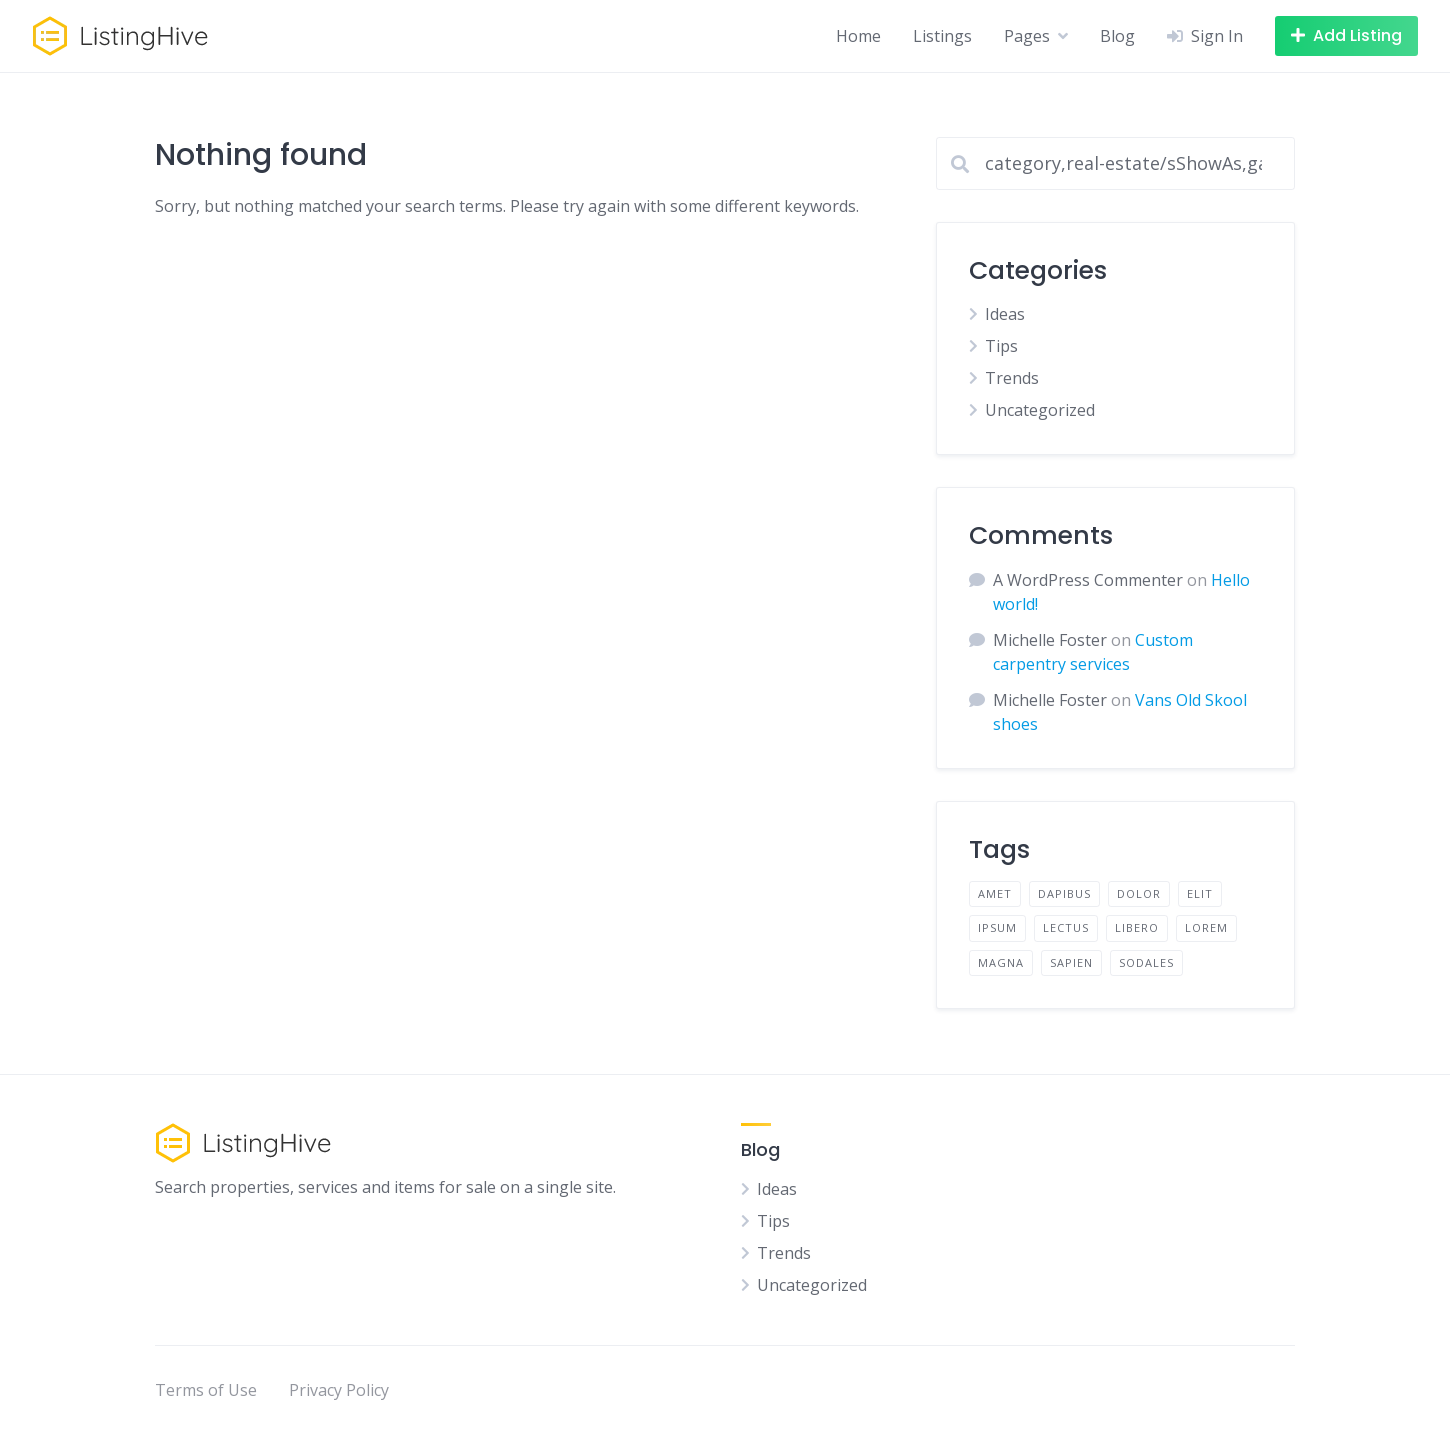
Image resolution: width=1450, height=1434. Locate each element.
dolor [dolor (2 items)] (1139, 893)
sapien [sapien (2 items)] (1071, 962)
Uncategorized (1040, 410)
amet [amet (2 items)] (995, 893)
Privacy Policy (339, 1390)
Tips (1001, 346)
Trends (1012, 378)
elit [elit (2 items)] (1200, 893)
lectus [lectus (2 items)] (1066, 927)
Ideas (1005, 314)
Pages (1027, 36)
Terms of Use (206, 1390)
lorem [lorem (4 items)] (1206, 927)
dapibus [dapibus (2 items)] (1064, 893)
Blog (1117, 36)
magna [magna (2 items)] (1001, 962)
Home (858, 36)
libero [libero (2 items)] (1137, 927)
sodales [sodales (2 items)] (1146, 962)
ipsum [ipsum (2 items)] (997, 927)
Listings (942, 36)
